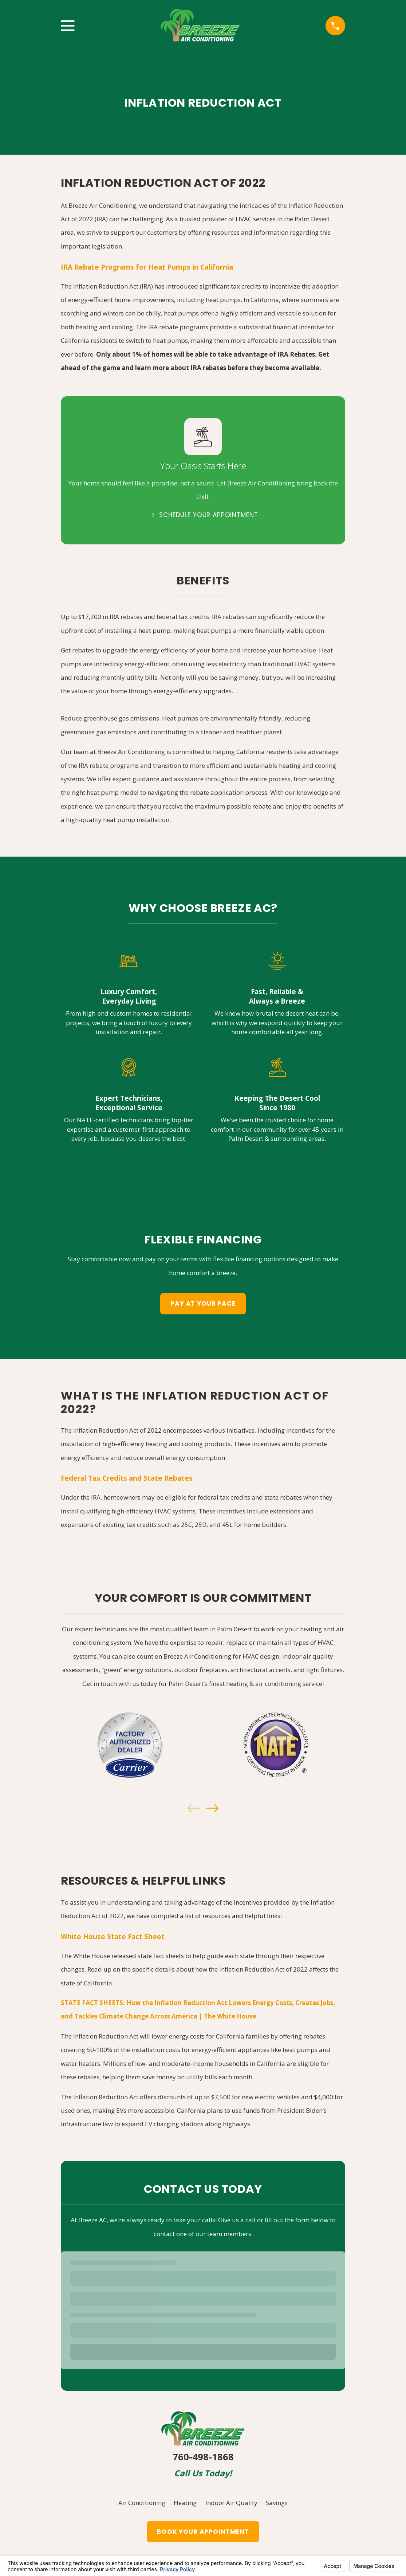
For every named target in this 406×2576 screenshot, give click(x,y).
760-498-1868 (203, 2456)
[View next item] (212, 1808)
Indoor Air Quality (231, 2502)
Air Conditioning (141, 2502)
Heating (185, 2502)
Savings (277, 2502)
